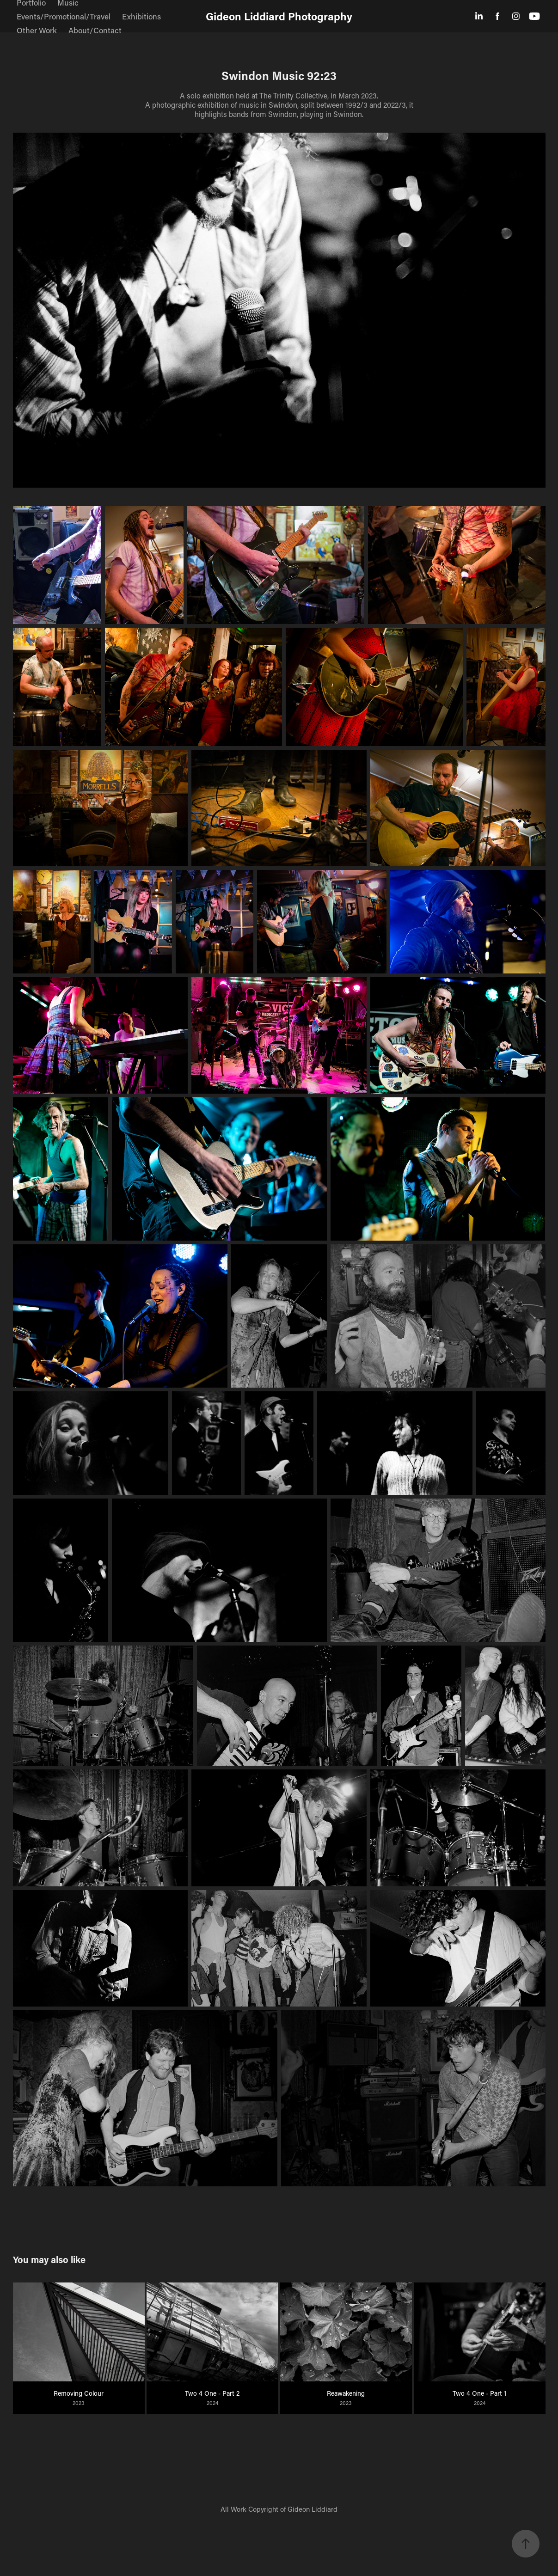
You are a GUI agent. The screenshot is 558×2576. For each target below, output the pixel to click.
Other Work (37, 30)
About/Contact (95, 30)
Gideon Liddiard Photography (279, 16)
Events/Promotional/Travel (63, 16)
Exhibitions (141, 16)
